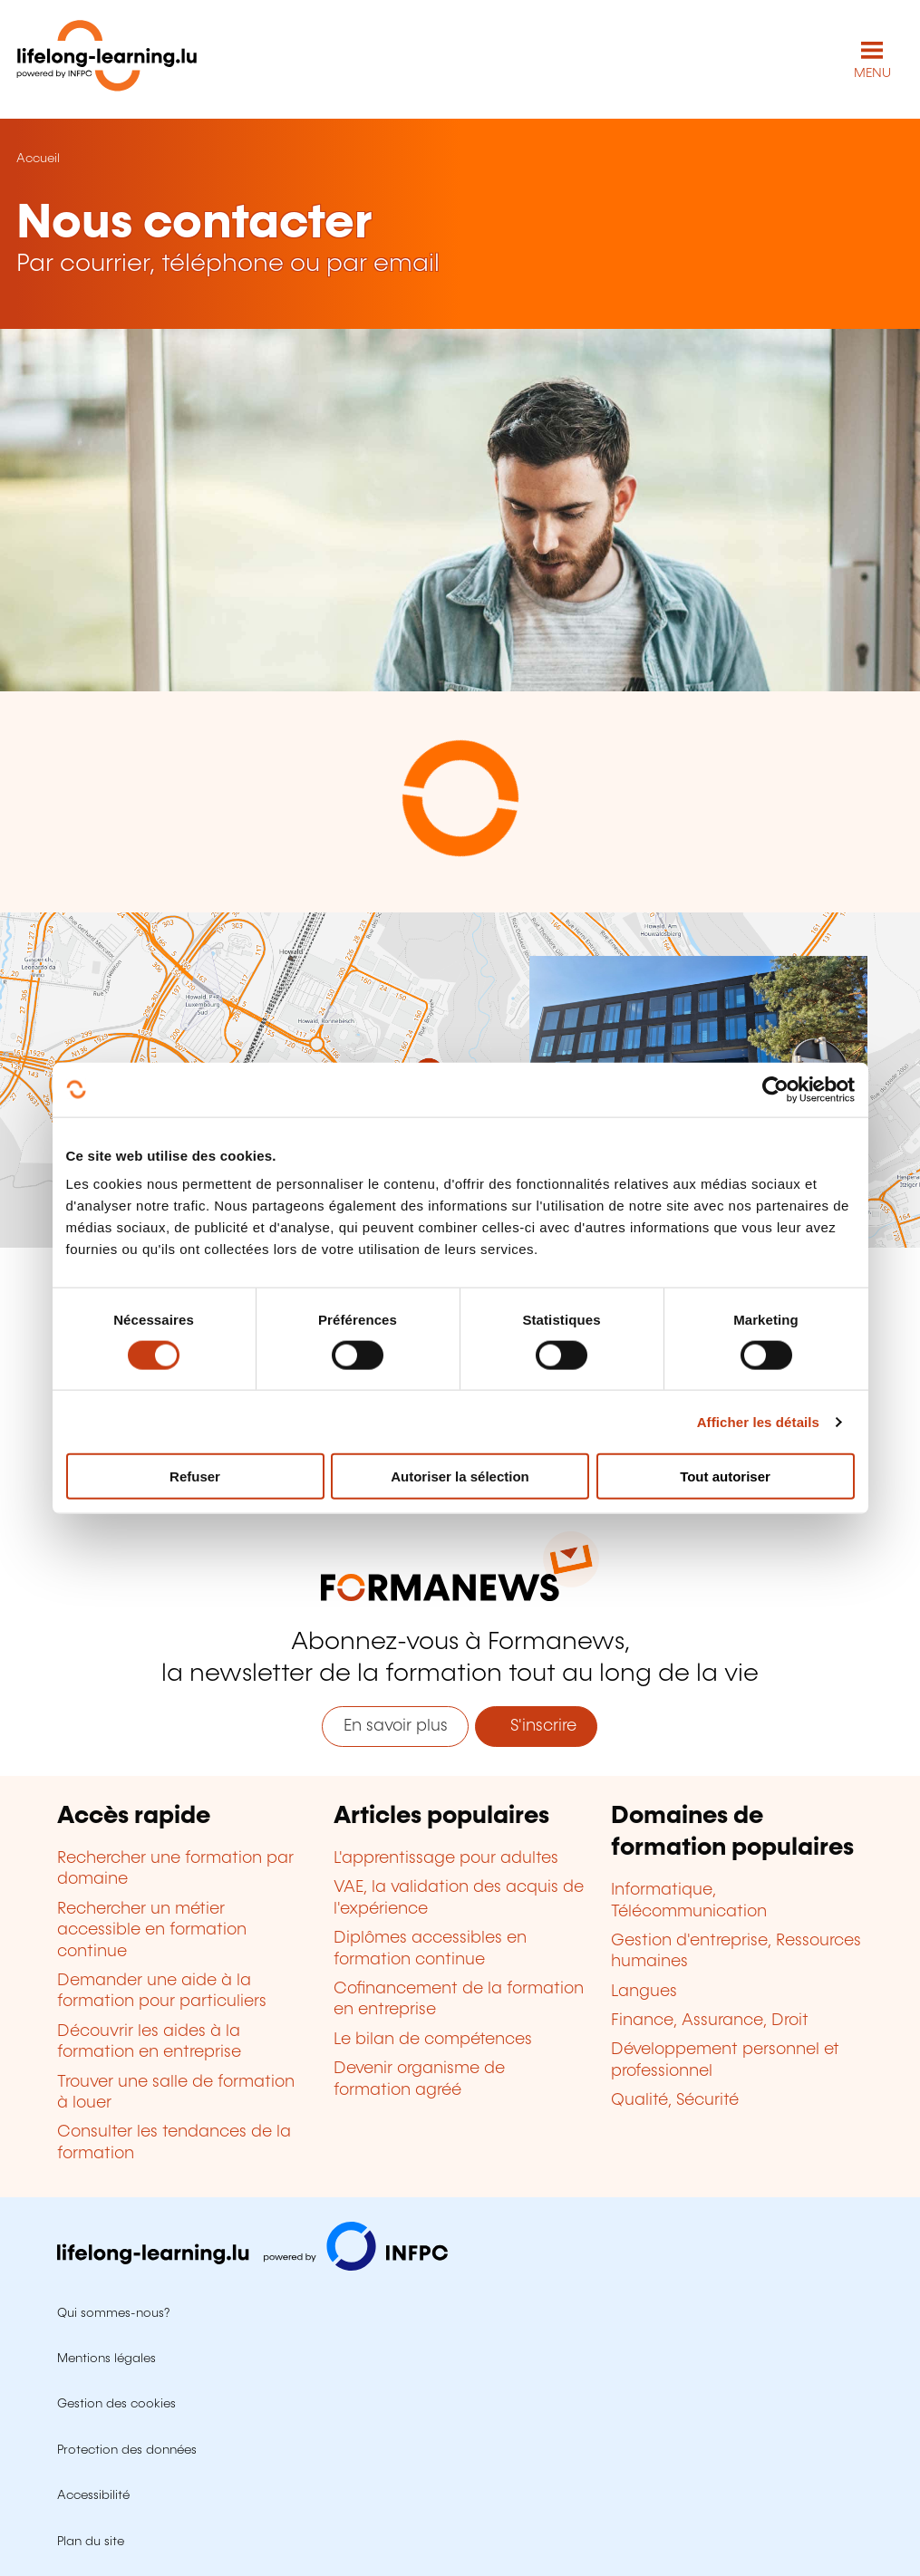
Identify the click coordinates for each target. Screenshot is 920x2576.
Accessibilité (93, 2495)
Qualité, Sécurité (675, 2100)
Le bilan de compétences (433, 2039)
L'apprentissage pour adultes (446, 1858)
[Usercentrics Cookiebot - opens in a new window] (775, 1089)
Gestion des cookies (116, 2404)
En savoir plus (396, 1726)
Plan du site (90, 2541)
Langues (644, 1991)
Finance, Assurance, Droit (710, 2020)
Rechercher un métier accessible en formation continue (152, 1930)
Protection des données (127, 2450)
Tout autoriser (725, 1476)
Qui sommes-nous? (113, 2313)
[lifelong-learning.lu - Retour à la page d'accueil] (107, 59)
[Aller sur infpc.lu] (252, 2266)
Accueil (38, 158)
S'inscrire (536, 1726)
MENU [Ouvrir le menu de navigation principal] (872, 73)
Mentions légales (106, 2358)
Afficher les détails (758, 1421)
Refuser (194, 1476)
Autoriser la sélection (460, 1476)
